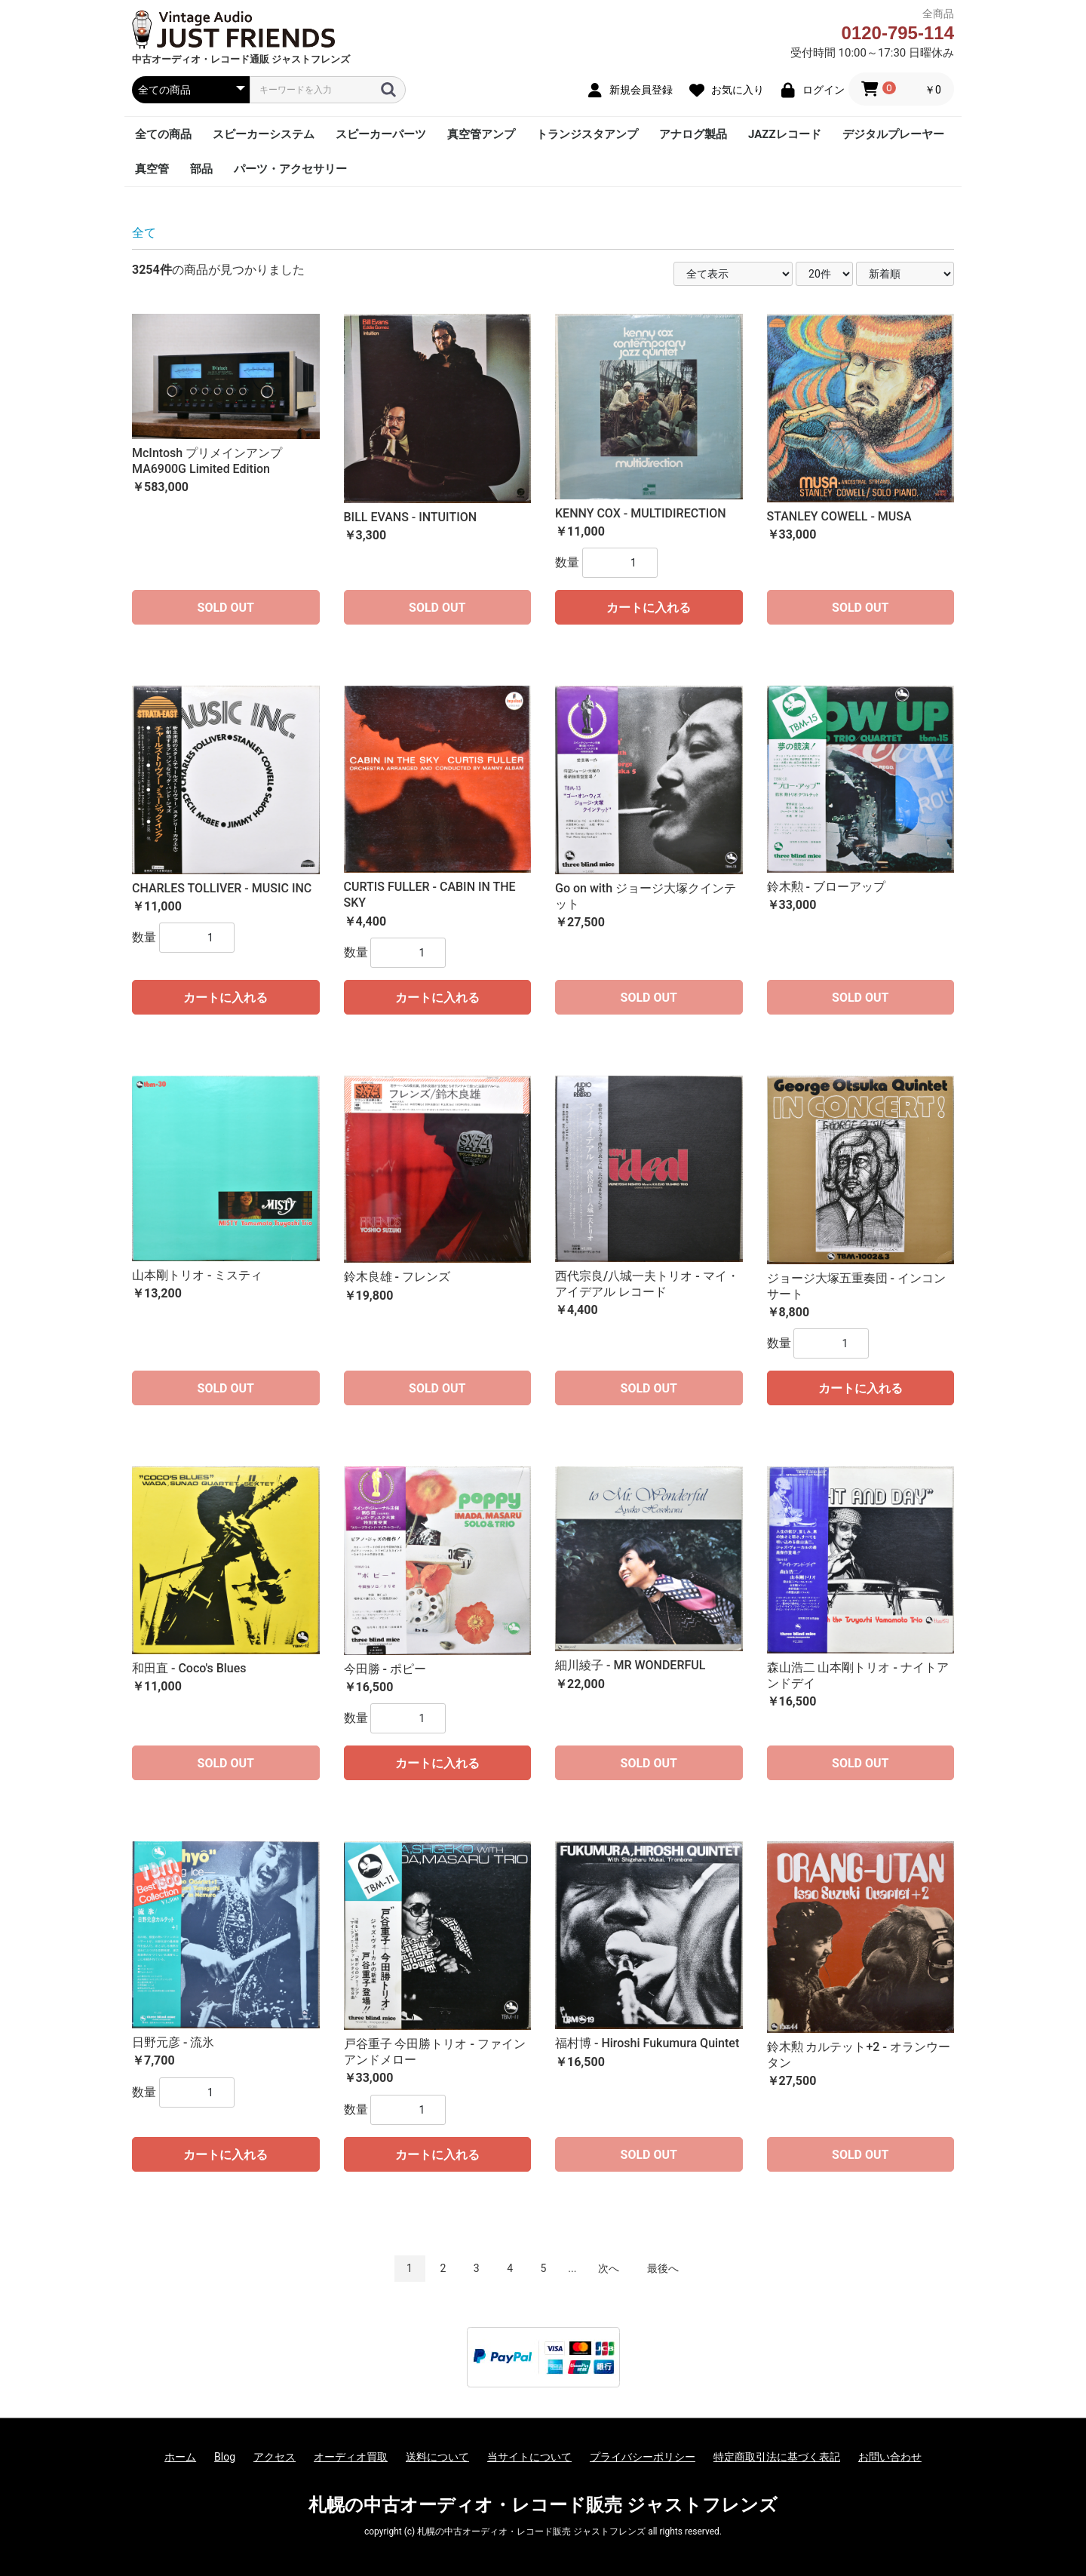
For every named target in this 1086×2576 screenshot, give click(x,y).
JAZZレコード (784, 134)
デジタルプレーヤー (893, 134)
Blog (224, 2457)
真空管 (152, 169)
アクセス (274, 2457)
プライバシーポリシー (642, 2457)
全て (144, 233)
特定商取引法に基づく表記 (776, 2457)
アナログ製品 (693, 134)
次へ (608, 2268)
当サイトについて (529, 2457)
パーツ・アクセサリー (290, 169)
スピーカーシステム (263, 134)
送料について (437, 2457)
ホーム (180, 2457)
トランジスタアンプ (587, 134)
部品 (201, 169)
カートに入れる (648, 607)
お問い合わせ (890, 2457)
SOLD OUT (226, 607)
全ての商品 (163, 134)
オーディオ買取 (351, 2457)
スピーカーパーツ (381, 134)
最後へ (663, 2268)
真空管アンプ (481, 134)
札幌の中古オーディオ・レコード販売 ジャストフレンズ (543, 2505)
